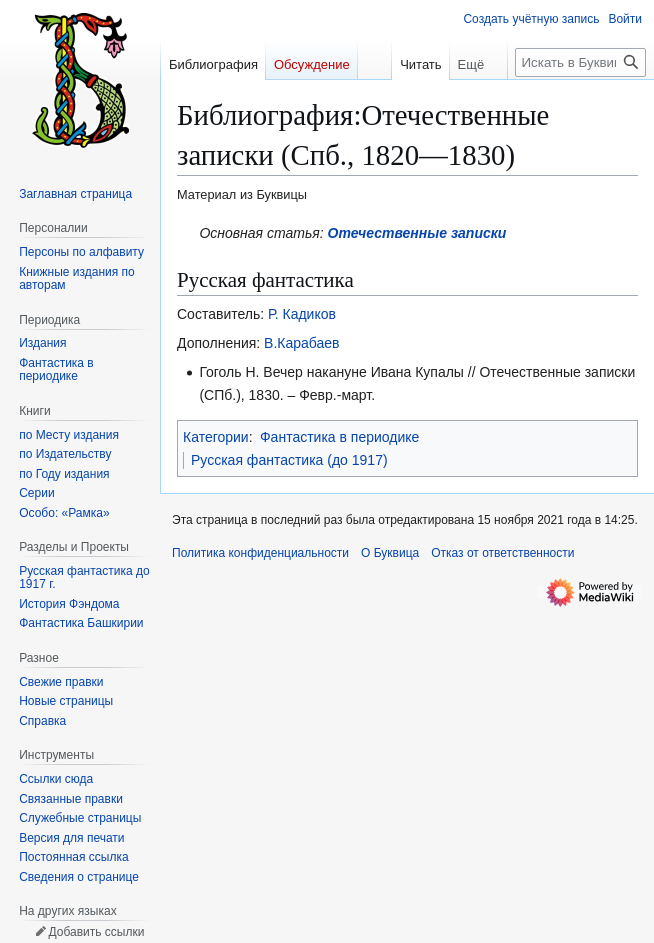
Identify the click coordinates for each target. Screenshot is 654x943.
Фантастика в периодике (339, 437)
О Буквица (390, 553)
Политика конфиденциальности (260, 553)
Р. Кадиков (302, 314)
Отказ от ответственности (502, 553)
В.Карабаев (301, 343)
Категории (216, 437)
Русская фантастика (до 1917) (289, 460)
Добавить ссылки (96, 932)
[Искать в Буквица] (580, 62)
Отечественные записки (417, 233)
